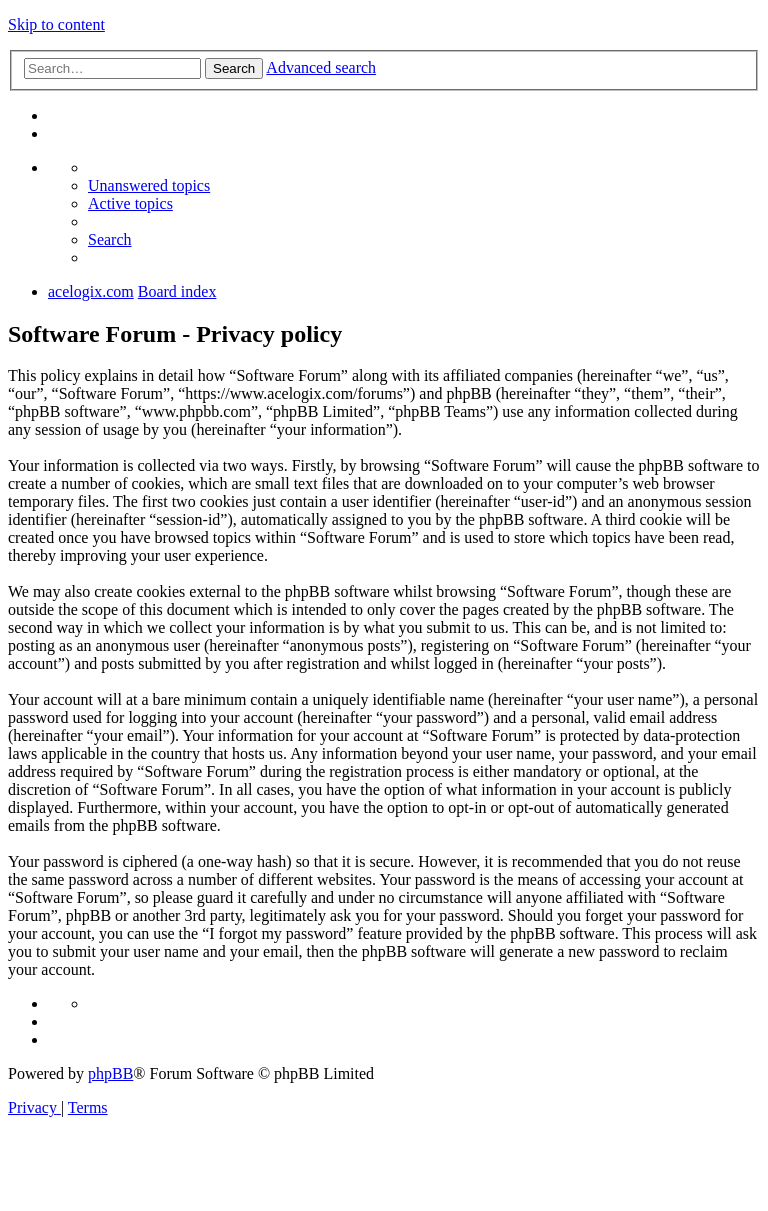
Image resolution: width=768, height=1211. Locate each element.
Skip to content (56, 24)
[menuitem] (149, 185)
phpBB (110, 1073)
